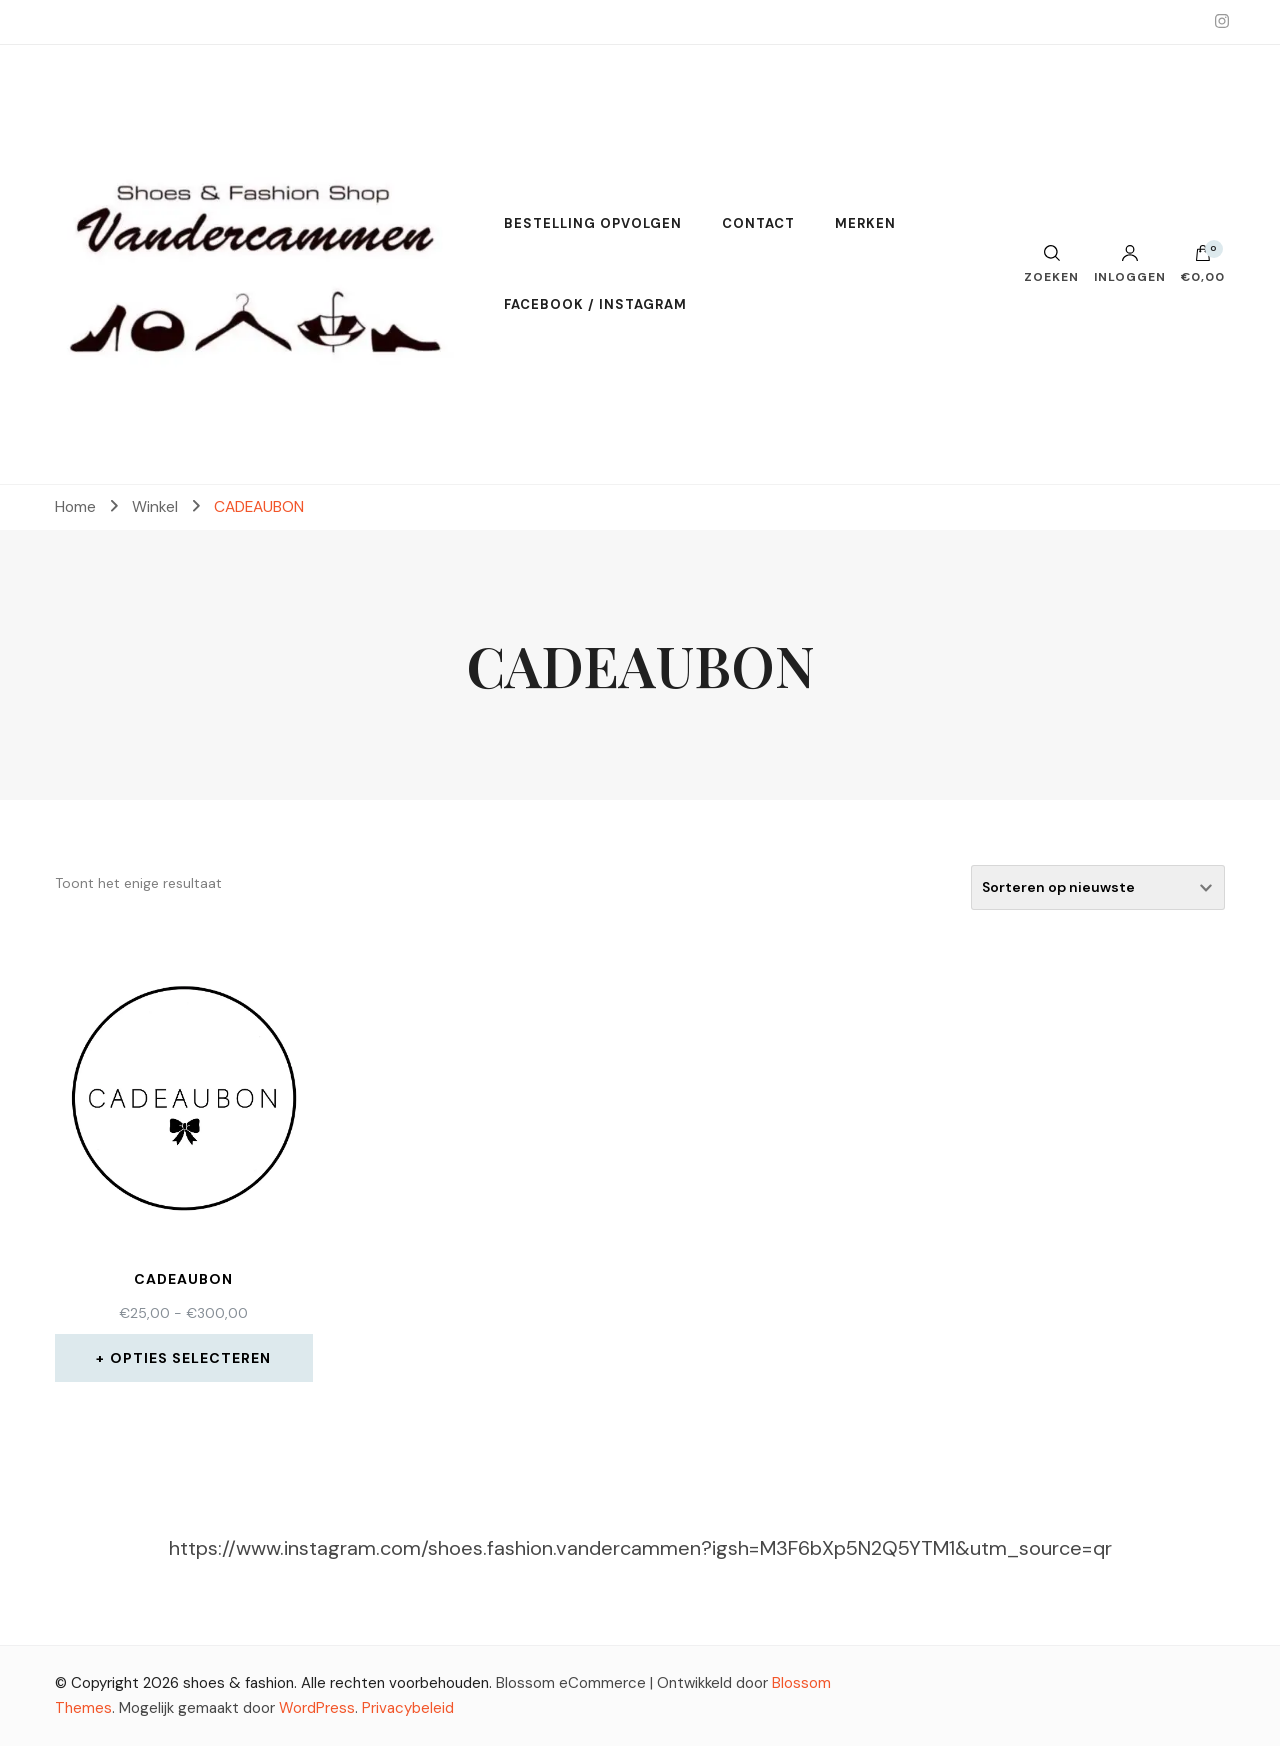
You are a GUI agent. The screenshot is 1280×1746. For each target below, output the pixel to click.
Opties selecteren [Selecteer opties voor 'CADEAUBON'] (190, 1358)
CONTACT (758, 223)
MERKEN (865, 223)
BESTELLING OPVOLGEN (593, 223)
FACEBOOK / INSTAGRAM (595, 304)
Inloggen (1130, 264)
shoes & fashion (238, 1683)
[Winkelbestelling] (1098, 887)
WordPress (317, 1708)
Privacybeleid (408, 1708)
